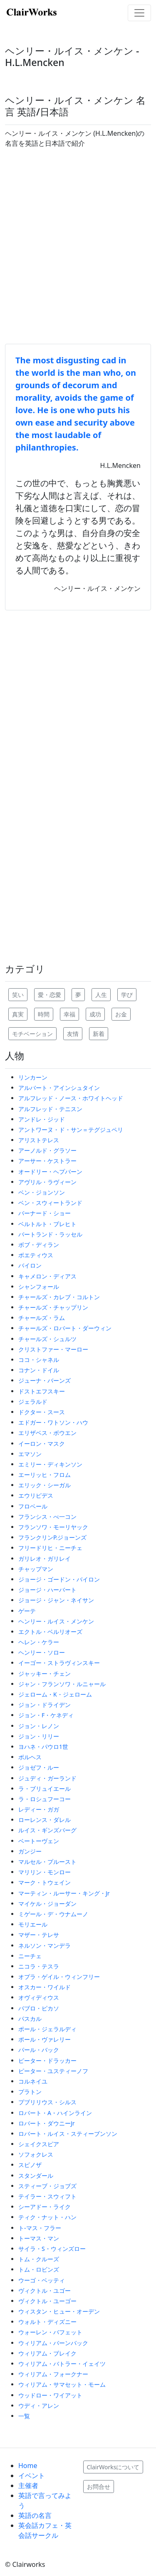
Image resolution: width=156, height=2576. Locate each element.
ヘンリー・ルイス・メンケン (56, 1621)
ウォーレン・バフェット (50, 2332)
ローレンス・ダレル (44, 1820)
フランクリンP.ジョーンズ (52, 1537)
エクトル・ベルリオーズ (50, 1632)
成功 (95, 1014)
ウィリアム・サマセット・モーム (62, 2384)
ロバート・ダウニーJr (46, 2123)
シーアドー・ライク (44, 2207)
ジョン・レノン (38, 1726)
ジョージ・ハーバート (47, 1590)
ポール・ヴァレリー (44, 2039)
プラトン (30, 2092)
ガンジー (30, 1851)
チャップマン (35, 1569)
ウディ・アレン (38, 2405)
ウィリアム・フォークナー (53, 2374)
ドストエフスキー (41, 1391)
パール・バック (38, 2050)
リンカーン (32, 1077)
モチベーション (32, 1034)
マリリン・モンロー (44, 1872)
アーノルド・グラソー (47, 1150)
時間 (44, 1014)
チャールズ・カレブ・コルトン (59, 1297)
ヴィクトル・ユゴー (44, 2290)
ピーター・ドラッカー (47, 2060)
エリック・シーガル (44, 1485)
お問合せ (98, 2486)
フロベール (32, 1506)
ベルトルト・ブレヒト (47, 1224)
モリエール (32, 1924)
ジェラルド (32, 1402)
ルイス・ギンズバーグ (47, 1830)
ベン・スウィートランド (50, 1203)
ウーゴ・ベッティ (41, 2280)
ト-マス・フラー (39, 2228)
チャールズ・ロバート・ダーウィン (64, 1328)
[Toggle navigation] (139, 13)
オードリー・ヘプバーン (50, 1171)
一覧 (24, 2416)
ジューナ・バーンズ (44, 1380)
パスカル (30, 2019)
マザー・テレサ (38, 1935)
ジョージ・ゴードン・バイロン (59, 1579)
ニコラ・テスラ (38, 1966)
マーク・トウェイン (44, 1882)
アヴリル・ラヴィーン (47, 1182)
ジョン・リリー (38, 1736)
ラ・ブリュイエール (44, 1788)
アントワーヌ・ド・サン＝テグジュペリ (70, 1130)
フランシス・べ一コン (47, 1517)
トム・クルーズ (38, 2259)
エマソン (30, 1454)
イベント (31, 2475)
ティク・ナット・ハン (47, 2217)
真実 (18, 1014)
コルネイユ (32, 2081)
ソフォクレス (35, 2154)
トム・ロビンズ (38, 2269)
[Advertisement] (78, 246)
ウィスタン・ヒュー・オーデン (59, 2311)
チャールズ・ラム (41, 1318)
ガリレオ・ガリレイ (44, 1558)
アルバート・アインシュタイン (59, 1088)
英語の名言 (35, 2515)
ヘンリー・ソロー (41, 1652)
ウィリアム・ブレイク (47, 2353)
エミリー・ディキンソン (50, 1464)
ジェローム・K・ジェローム (55, 1694)
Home (27, 2465)
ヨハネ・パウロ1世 (43, 1747)
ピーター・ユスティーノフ (53, 2071)
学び (127, 995)
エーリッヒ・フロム (44, 1475)
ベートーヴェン (38, 1841)
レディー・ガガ (38, 1809)
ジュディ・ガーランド (47, 1778)
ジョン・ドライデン (44, 1705)
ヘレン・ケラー (38, 1642)
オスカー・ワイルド (44, 1987)
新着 (98, 1034)
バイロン (30, 1265)
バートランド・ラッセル (50, 1234)
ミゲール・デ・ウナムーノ (53, 1914)
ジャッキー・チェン (44, 1673)
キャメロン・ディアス (47, 1276)
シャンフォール (38, 1286)
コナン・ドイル (38, 1370)
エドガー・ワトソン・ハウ (53, 1422)
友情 (73, 1034)
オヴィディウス (38, 1997)
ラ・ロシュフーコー (44, 1799)
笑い (18, 995)
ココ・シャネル (38, 1360)
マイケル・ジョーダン (47, 1904)
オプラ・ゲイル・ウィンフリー (59, 1977)
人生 (101, 995)
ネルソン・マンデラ (44, 1945)
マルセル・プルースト (47, 1862)
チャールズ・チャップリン (53, 1307)
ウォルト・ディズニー (47, 2322)
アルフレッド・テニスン (50, 1109)
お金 (121, 1014)
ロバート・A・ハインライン (55, 2113)
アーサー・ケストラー (47, 1161)
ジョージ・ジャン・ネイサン (56, 1600)
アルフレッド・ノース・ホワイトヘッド (70, 1098)
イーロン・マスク (41, 1443)
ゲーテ (27, 1611)
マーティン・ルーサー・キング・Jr (64, 1893)
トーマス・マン (38, 2238)
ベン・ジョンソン (41, 1192)
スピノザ (30, 2165)
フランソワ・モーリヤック (53, 1527)
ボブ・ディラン (38, 1245)
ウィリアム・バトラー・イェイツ (62, 2364)
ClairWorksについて (113, 2467)
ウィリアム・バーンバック (53, 2343)
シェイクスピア (38, 2144)
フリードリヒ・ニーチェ (50, 1548)
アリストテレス (38, 1140)
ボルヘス (30, 1757)
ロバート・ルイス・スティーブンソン (67, 2134)
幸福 (69, 1014)
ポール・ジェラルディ (47, 2029)
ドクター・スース (41, 1412)
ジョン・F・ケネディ (46, 1715)
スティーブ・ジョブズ (47, 2186)
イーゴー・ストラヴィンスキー (59, 1663)
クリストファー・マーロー (53, 1349)
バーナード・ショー (44, 1213)
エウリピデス (35, 1495)
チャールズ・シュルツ (47, 1339)
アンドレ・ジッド (41, 1119)
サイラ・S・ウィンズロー (52, 2249)
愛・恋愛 (49, 995)
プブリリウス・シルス (47, 2102)
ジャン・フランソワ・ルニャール (62, 1684)
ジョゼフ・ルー (38, 1767)
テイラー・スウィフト (47, 2196)
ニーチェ (30, 1956)
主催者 (28, 2485)
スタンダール (35, 2175)
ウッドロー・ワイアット (50, 2395)
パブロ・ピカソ (38, 2008)
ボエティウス (35, 1255)
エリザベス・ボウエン (47, 1433)
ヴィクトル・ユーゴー (47, 2301)
